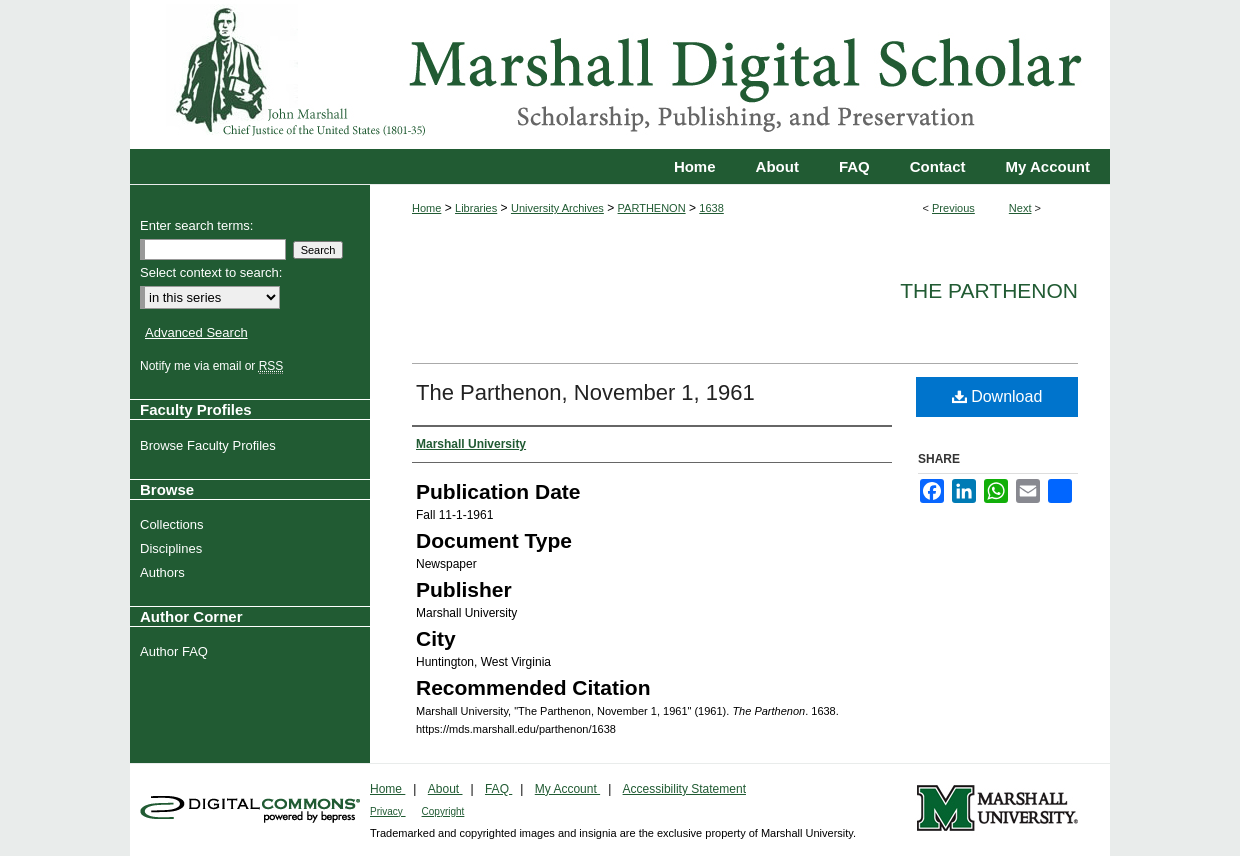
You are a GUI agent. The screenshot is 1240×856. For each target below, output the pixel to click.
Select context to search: (211, 272)
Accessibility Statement (684, 789)
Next (1020, 208)
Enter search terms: (196, 225)
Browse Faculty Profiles (210, 445)
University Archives (557, 208)
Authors (165, 572)
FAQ (498, 789)
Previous (953, 208)
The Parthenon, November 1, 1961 (585, 392)
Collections (174, 524)
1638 (711, 208)
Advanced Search (196, 332)
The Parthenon (989, 290)
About (445, 789)
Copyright (443, 811)
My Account (567, 789)
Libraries (476, 208)
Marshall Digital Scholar (620, 74)
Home (426, 208)
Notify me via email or (214, 366)
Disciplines (173, 548)
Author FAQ (176, 651)
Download (997, 396)
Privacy (388, 811)
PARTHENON (652, 208)
